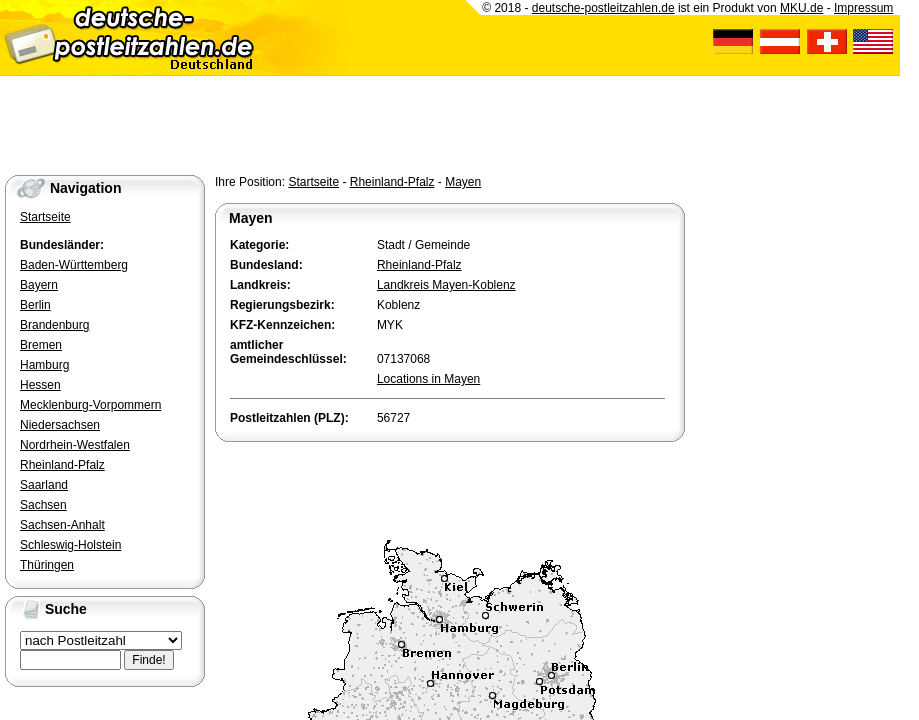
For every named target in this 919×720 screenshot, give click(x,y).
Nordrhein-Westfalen (75, 445)
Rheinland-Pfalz (392, 182)
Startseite (313, 182)
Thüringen (47, 565)
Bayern (39, 285)
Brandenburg (54, 325)
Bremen (41, 345)
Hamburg (44, 365)
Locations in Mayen (428, 379)
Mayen (463, 182)
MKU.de (801, 8)
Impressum (863, 8)
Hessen (40, 385)
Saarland (44, 485)
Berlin (35, 305)
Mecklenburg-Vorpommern (90, 405)
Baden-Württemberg (74, 265)
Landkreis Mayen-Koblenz (446, 285)
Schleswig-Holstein (70, 545)
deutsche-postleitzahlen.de (603, 8)
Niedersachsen (60, 425)
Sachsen (43, 505)
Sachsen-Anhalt (62, 525)
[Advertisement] (449, 486)
